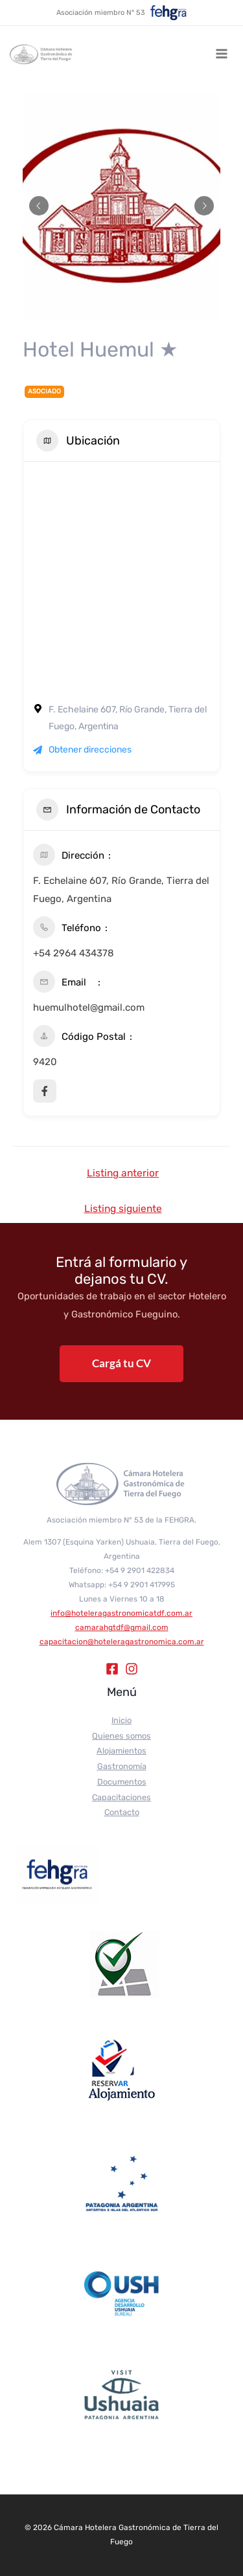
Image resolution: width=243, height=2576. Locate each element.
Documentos (121, 1782)
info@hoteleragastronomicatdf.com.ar (121, 1613)
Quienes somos (121, 1736)
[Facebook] (112, 1668)
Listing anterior (123, 1173)
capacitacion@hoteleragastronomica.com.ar (122, 1641)
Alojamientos (121, 1751)
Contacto (121, 1812)
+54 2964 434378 (73, 953)
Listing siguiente (123, 1208)
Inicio (121, 1720)
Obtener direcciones (82, 749)
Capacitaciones (121, 1797)
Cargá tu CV (121, 1363)
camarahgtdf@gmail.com (121, 1627)
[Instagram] (131, 1668)
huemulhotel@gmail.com (89, 1007)
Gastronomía (121, 1766)
